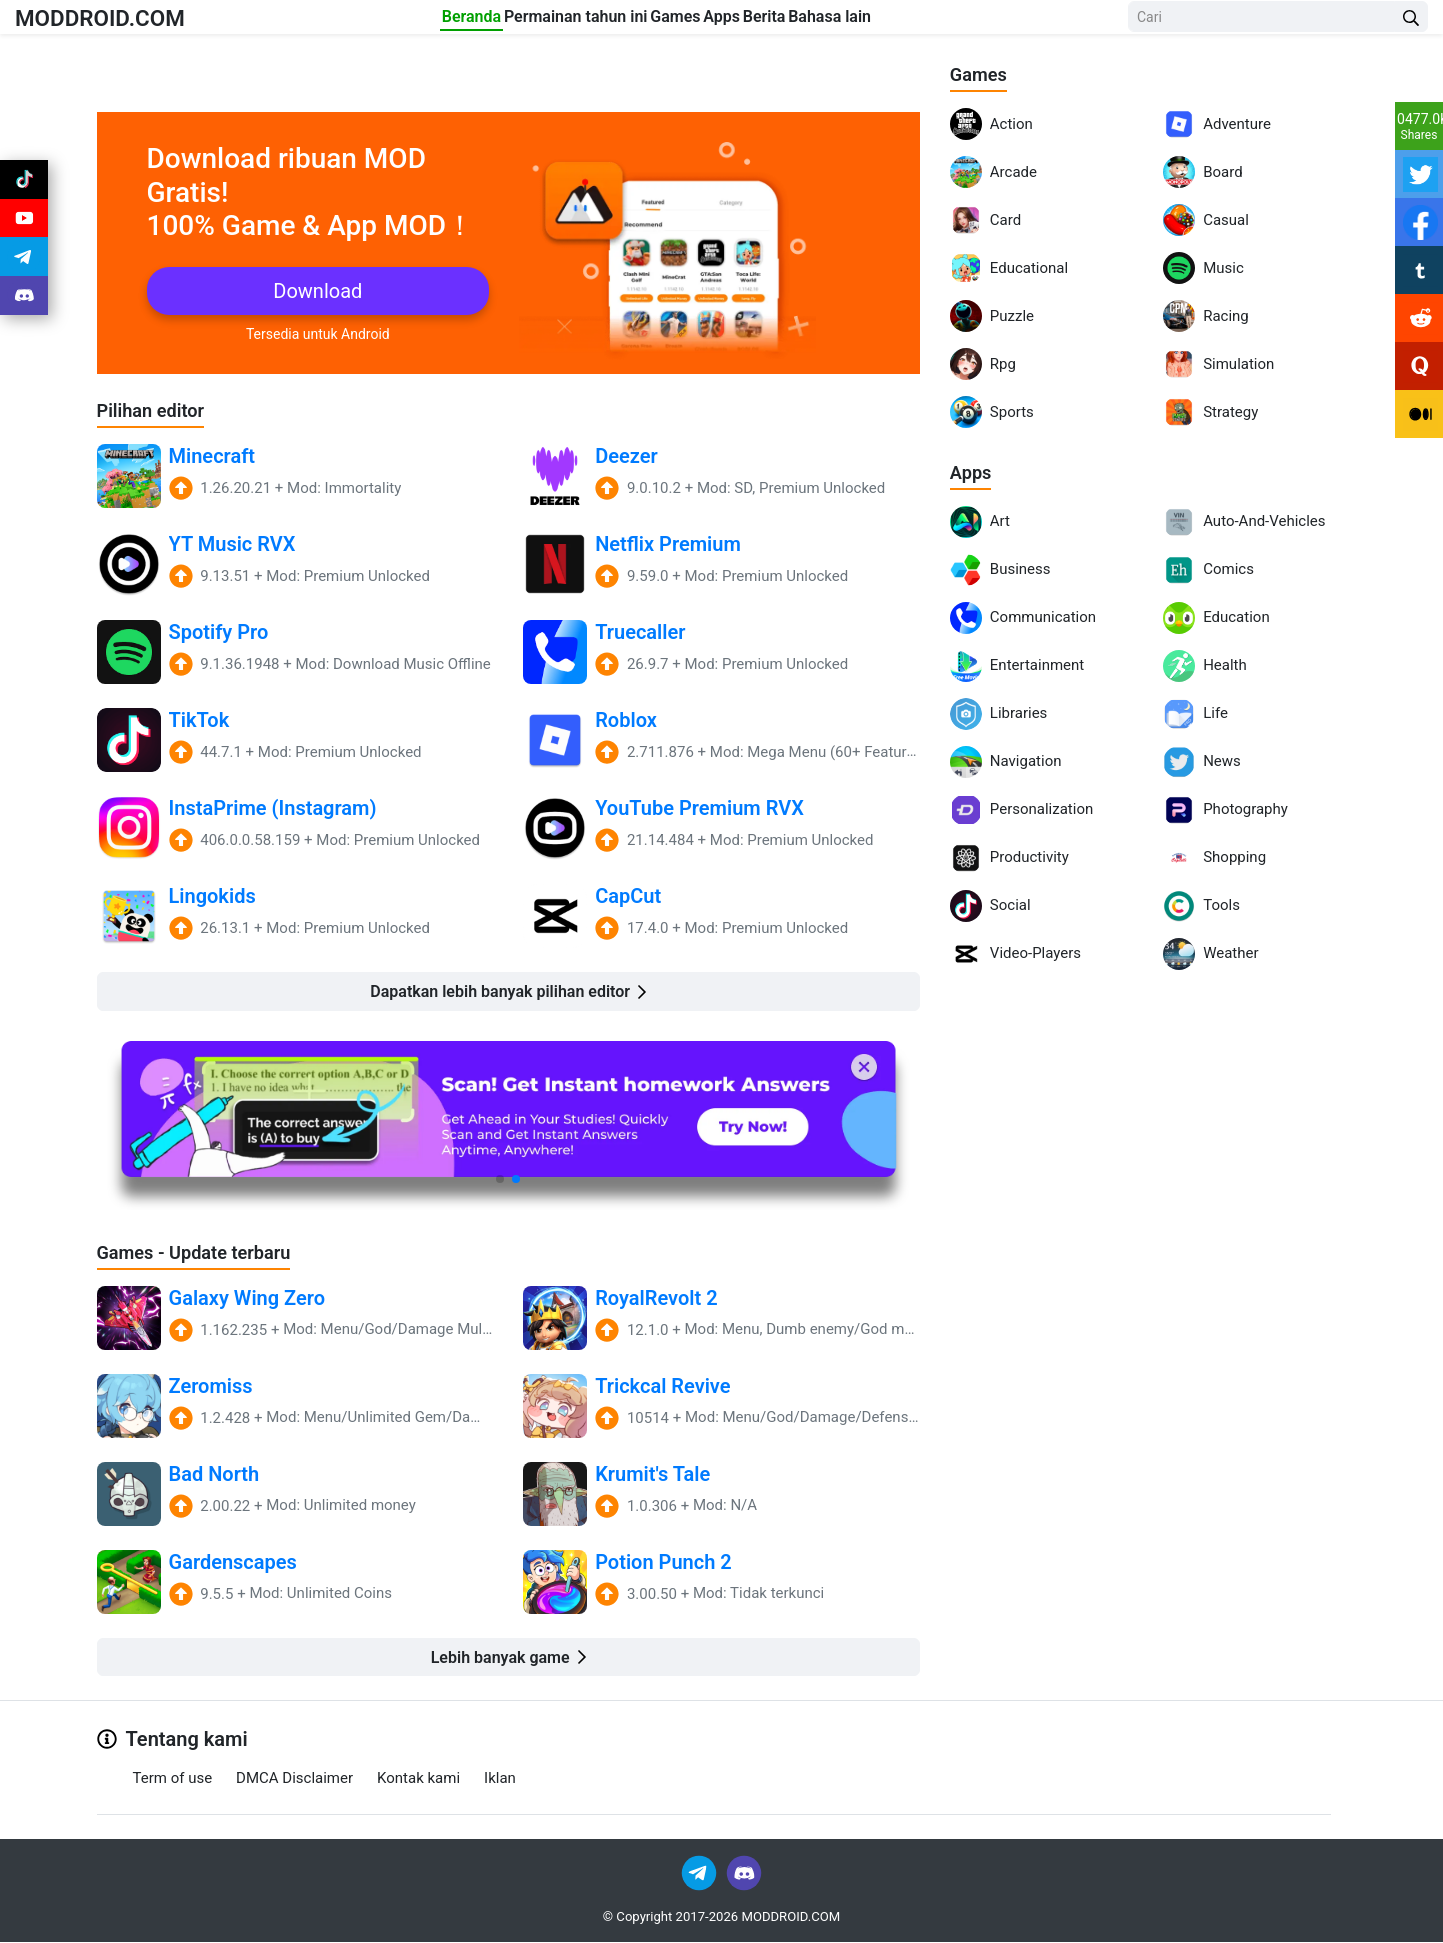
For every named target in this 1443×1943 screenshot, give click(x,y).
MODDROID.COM (121, 21)
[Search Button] (1411, 22)
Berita (841, 21)
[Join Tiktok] (24, 184)
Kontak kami (418, 1779)
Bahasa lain (943, 21)
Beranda (399, 21)
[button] (500, 1180)
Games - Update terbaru (204, 1252)
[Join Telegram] (700, 1872)
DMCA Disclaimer (294, 1779)
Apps (761, 21)
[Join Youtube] (24, 232)
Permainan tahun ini (541, 21)
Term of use (173, 1779)
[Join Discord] (744, 1872)
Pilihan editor (156, 410)
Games (678, 21)
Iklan (500, 1779)
